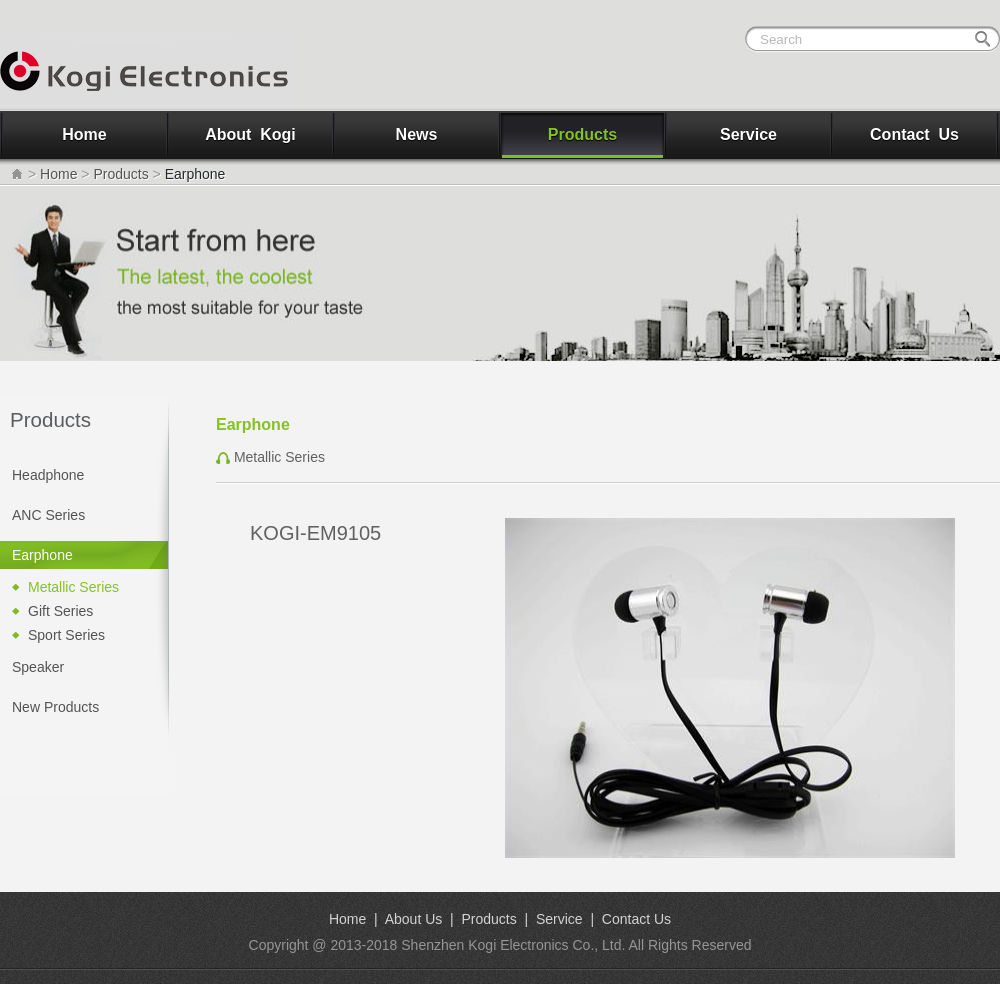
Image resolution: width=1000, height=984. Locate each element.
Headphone (48, 475)
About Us (414, 919)
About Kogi (250, 134)
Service (748, 134)
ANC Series (48, 515)
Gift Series (60, 611)
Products (582, 134)
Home (84, 134)
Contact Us (914, 134)
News (417, 134)
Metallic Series (73, 587)
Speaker (38, 667)
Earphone (42, 555)
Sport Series (66, 635)
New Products (55, 707)
